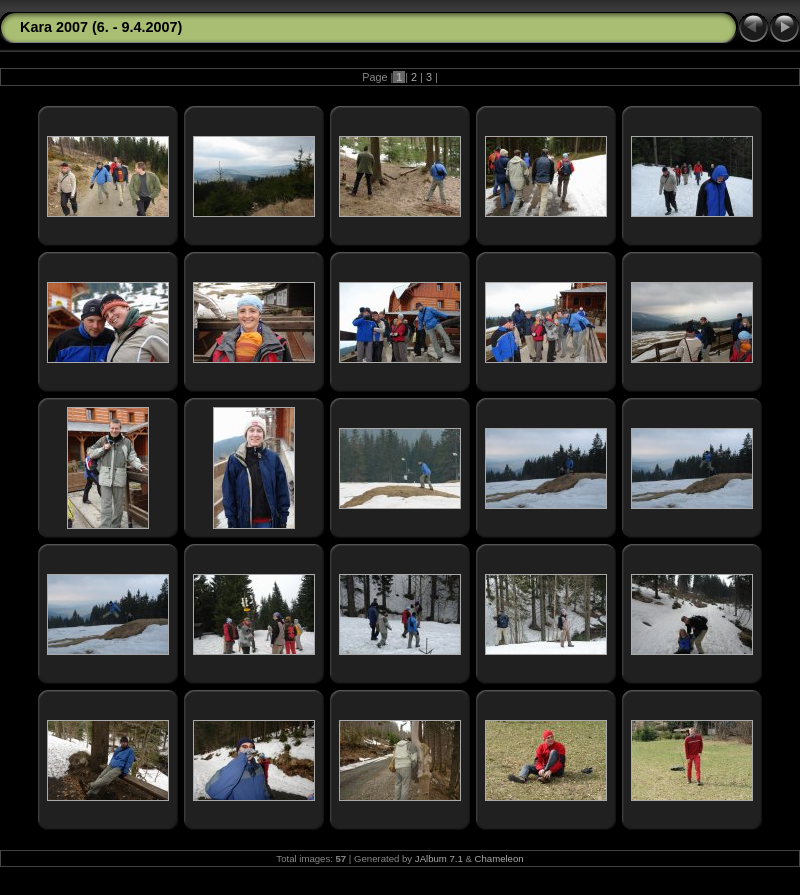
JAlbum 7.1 (439, 858)
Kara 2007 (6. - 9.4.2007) (101, 27)
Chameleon (499, 858)
